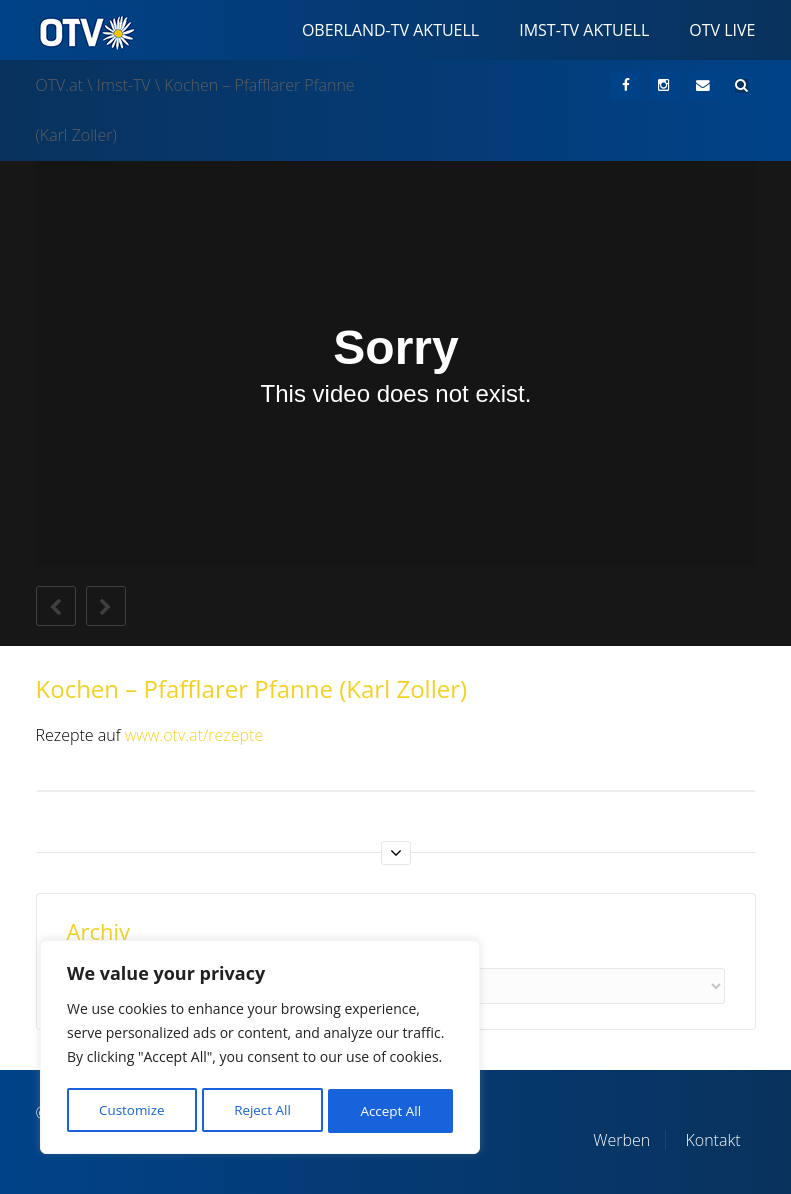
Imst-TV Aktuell (584, 30)
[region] (260, 1049)
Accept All (391, 1110)
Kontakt (712, 1140)
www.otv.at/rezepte (194, 735)
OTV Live (722, 30)
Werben (621, 1140)
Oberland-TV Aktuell (390, 30)
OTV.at (60, 85)
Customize (131, 1110)
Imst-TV (124, 85)
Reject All (262, 1110)
